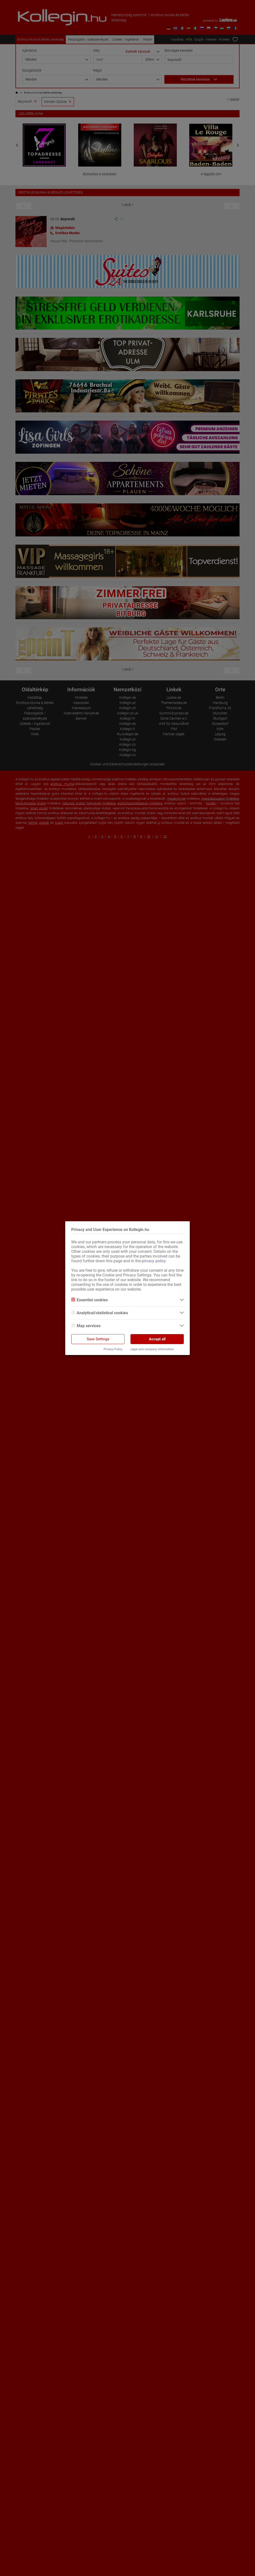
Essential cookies (89, 1300)
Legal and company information (152, 1349)
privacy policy (154, 1261)
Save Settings (98, 1339)
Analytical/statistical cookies (99, 1312)
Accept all (157, 1339)
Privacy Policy (113, 1349)
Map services (86, 1325)
